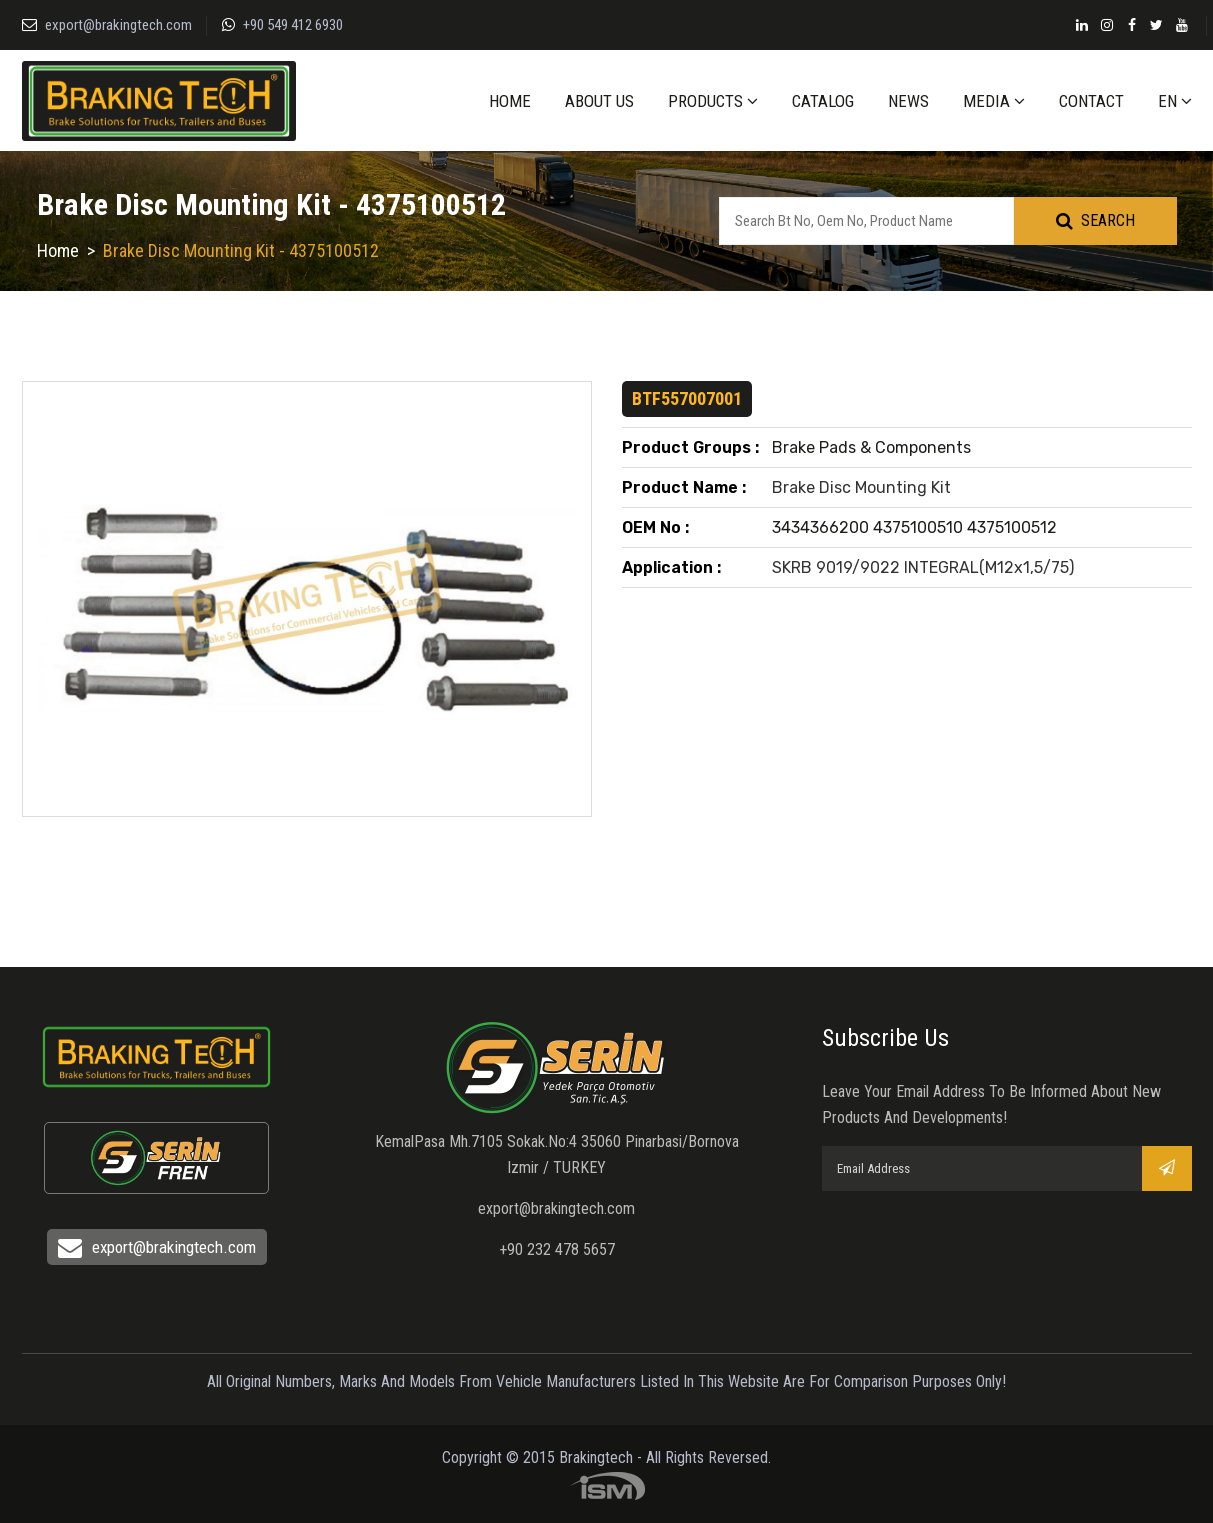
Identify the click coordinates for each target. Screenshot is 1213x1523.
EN (1175, 101)
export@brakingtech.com (118, 25)
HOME (510, 101)
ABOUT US (599, 101)
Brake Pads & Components (871, 447)
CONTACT (1091, 101)
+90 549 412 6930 (293, 25)
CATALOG (823, 101)
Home (58, 250)
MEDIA (994, 101)
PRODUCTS (713, 101)
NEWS (908, 101)
